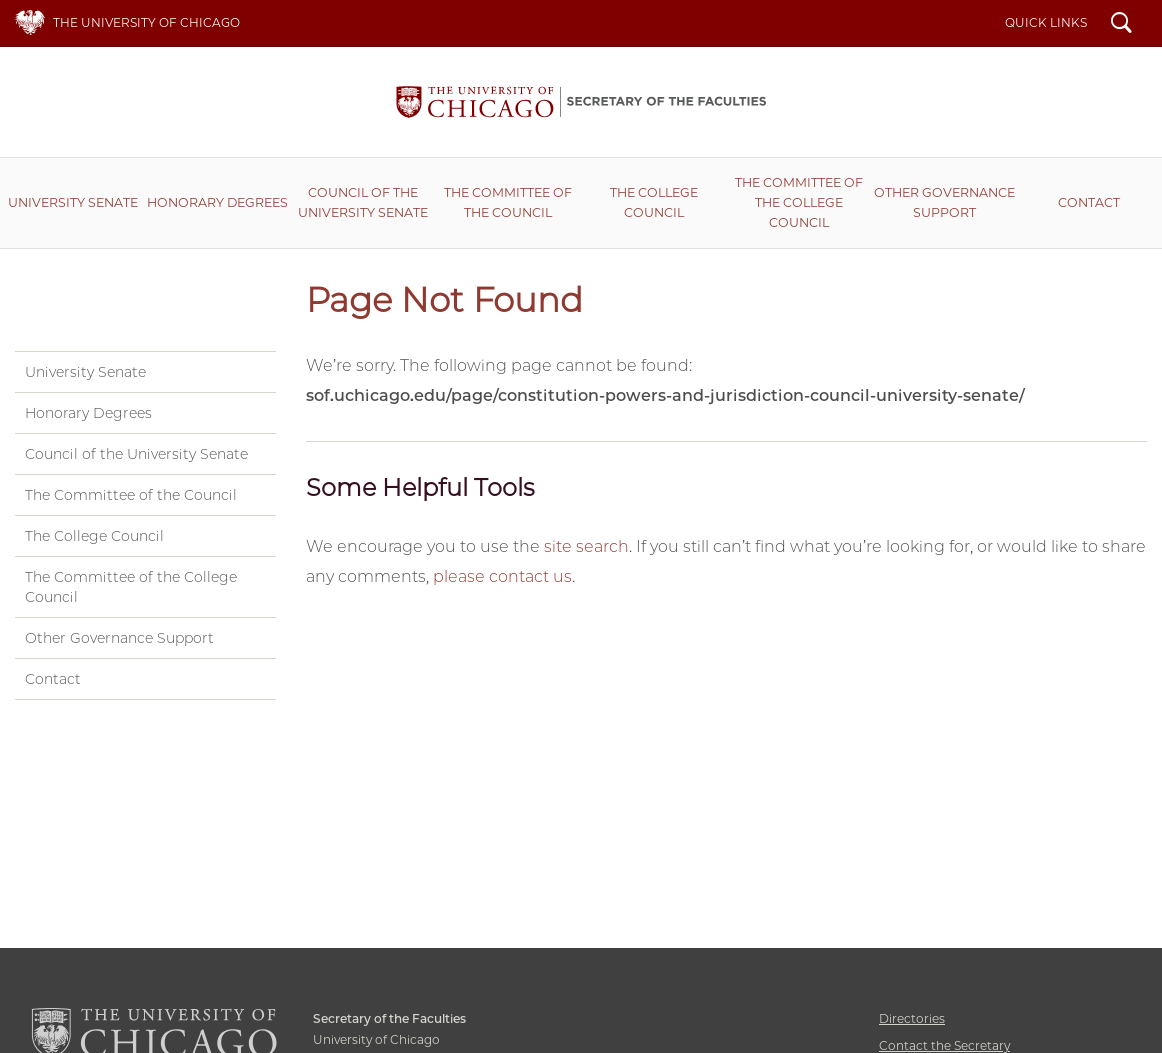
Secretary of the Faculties (581, 102)
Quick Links (1046, 22)
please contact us (502, 576)
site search (586, 546)
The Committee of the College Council (799, 202)
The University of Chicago (146, 22)
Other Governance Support (944, 202)
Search (1121, 25)
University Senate (73, 202)
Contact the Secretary (944, 1045)
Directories (912, 1018)
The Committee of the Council (508, 202)
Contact (1089, 202)
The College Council (654, 202)
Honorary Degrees (217, 202)
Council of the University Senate (363, 202)
